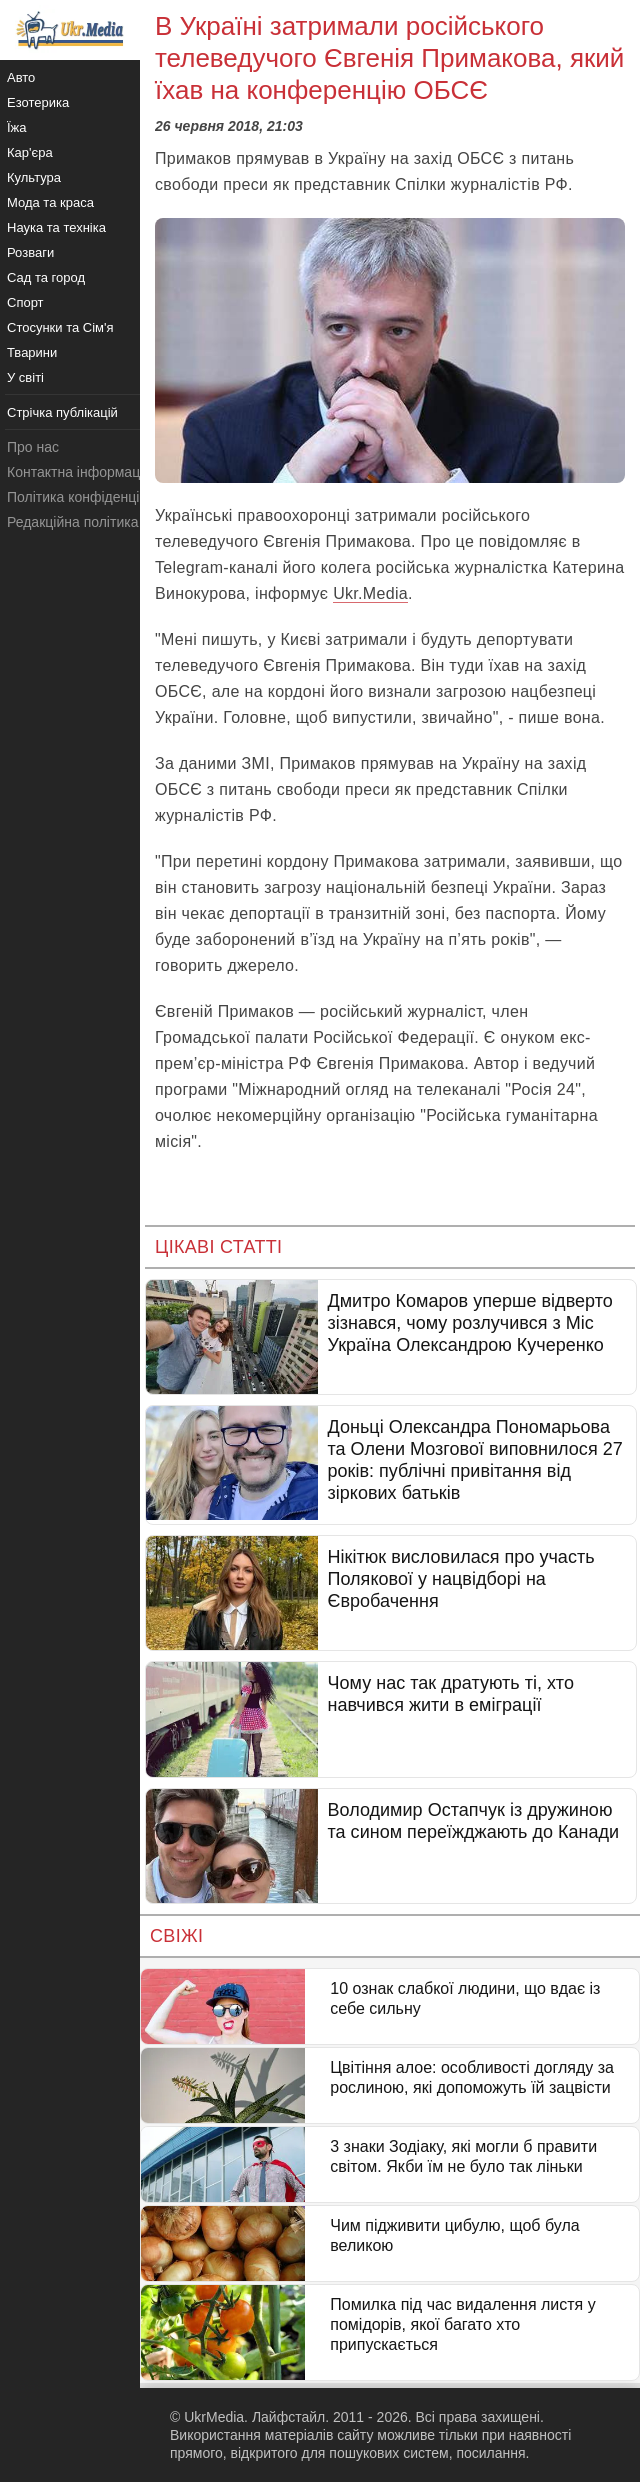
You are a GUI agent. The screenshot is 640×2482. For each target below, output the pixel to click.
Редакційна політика (72, 522)
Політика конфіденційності (93, 497)
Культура (34, 177)
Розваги (30, 252)
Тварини (32, 352)
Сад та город (46, 277)
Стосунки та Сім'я (60, 327)
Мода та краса (50, 202)
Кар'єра (30, 152)
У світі (25, 377)
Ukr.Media (370, 593)
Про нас (33, 447)
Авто (21, 77)
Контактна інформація (79, 472)
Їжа (17, 127)
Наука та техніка (56, 227)
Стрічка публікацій (62, 412)
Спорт (25, 302)
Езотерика (38, 102)
